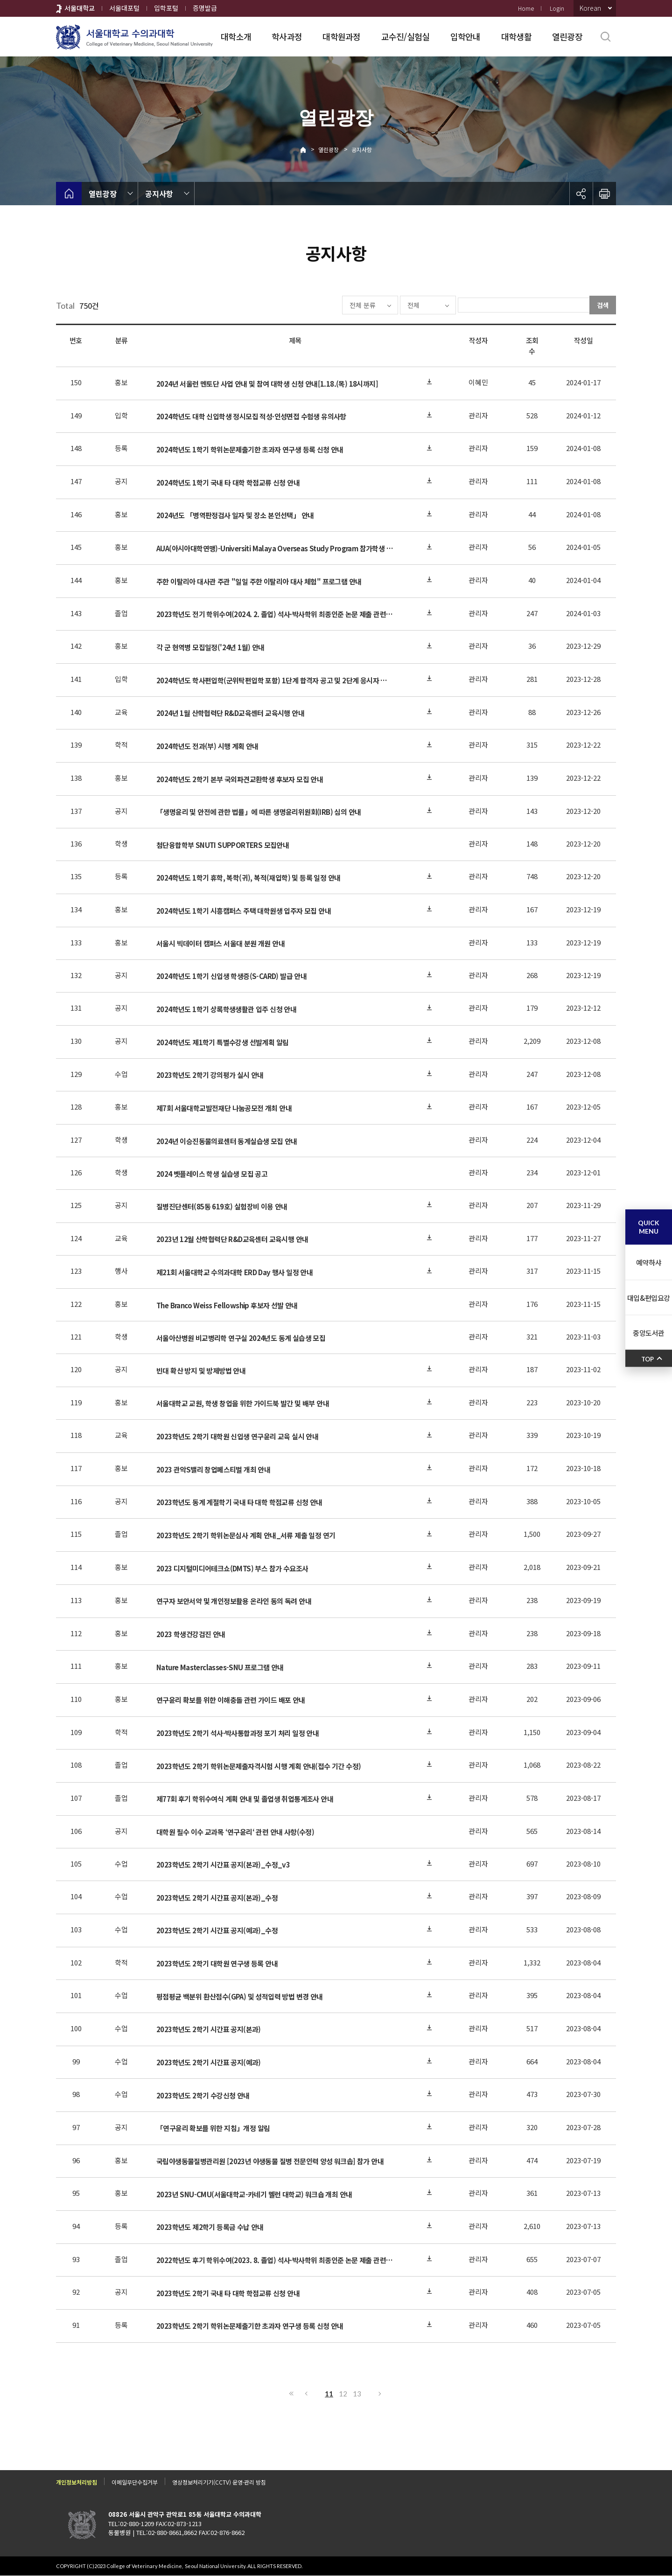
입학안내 (465, 36)
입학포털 (166, 8)
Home (526, 8)
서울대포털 (124, 8)
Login (557, 8)
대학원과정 (341, 36)
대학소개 (236, 36)
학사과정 (287, 36)
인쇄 (604, 193)
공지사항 (361, 149)
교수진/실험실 (405, 36)
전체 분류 (335, 305)
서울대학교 (79, 8)
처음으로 (292, 2394)
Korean (590, 8)
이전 (306, 2394)
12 (343, 2393)
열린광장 (567, 36)
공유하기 (581, 193)
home (69, 193)
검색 (603, 305)
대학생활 (516, 36)
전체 (385, 305)
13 (357, 2393)
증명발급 (205, 8)
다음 (380, 2394)
